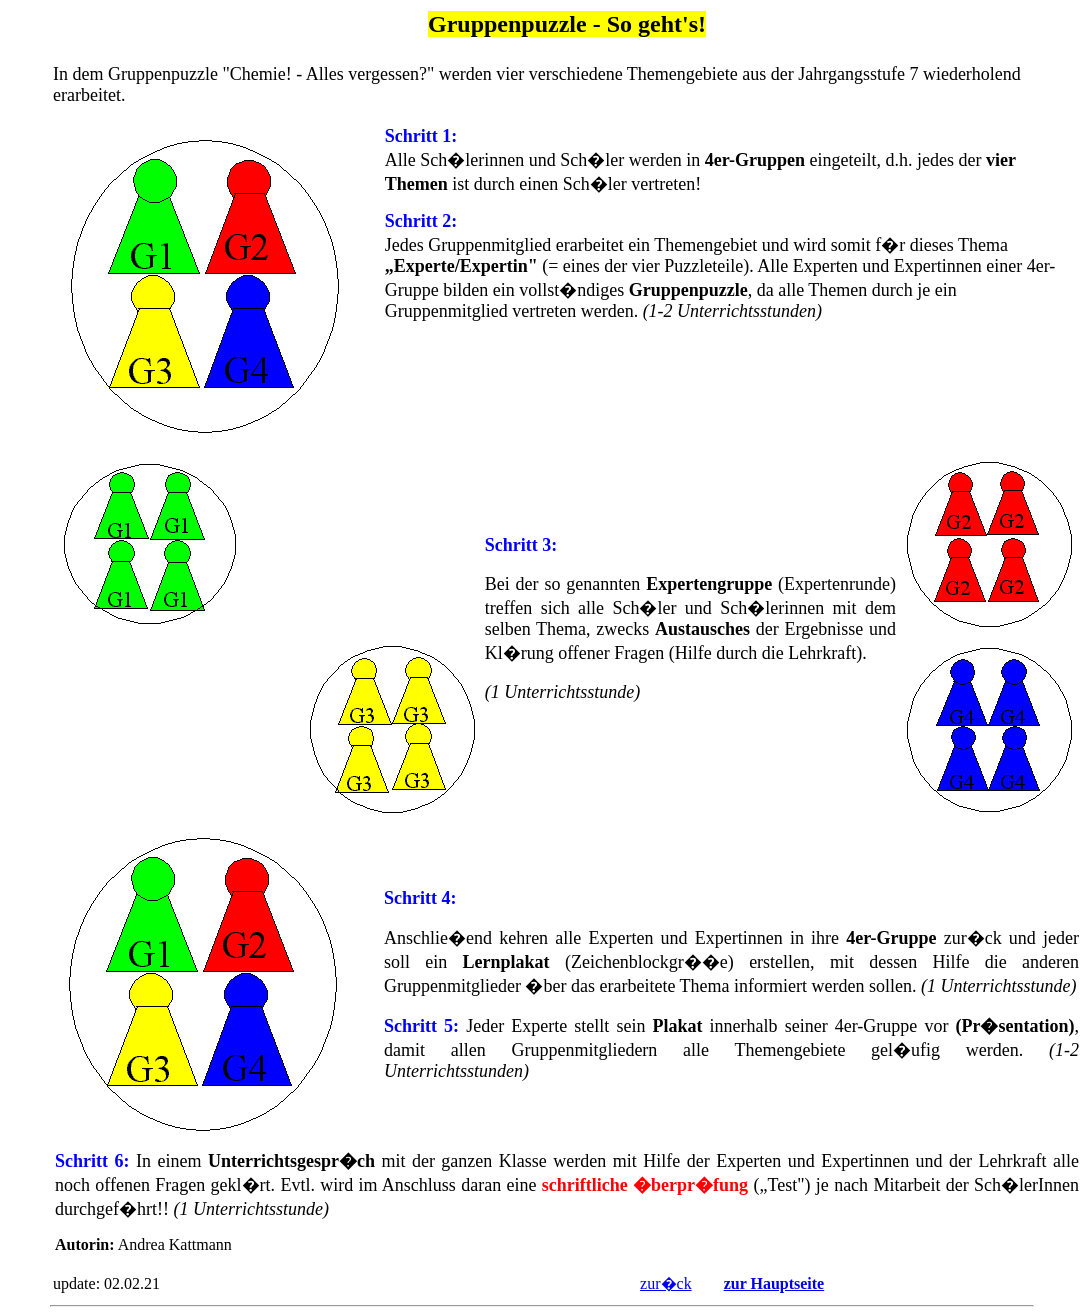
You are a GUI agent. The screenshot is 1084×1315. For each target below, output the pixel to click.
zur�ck (666, 1283)
